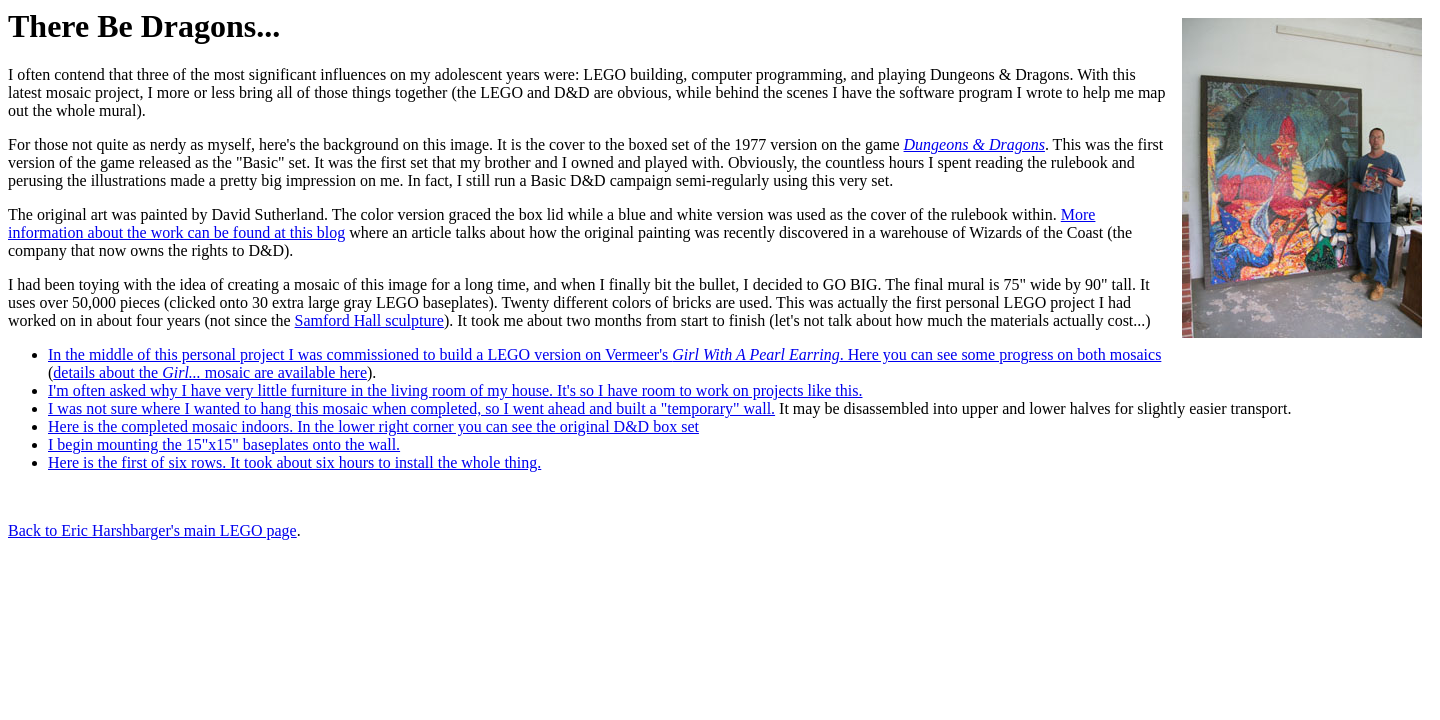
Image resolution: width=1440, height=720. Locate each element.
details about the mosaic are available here (210, 372)
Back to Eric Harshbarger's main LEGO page (152, 530)
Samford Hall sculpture (369, 320)
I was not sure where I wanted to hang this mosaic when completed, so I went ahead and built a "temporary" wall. (411, 408)
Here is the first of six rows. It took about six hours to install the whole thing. (294, 462)
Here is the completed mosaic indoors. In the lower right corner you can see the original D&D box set (373, 426)
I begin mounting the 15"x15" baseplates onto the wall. (224, 444)
